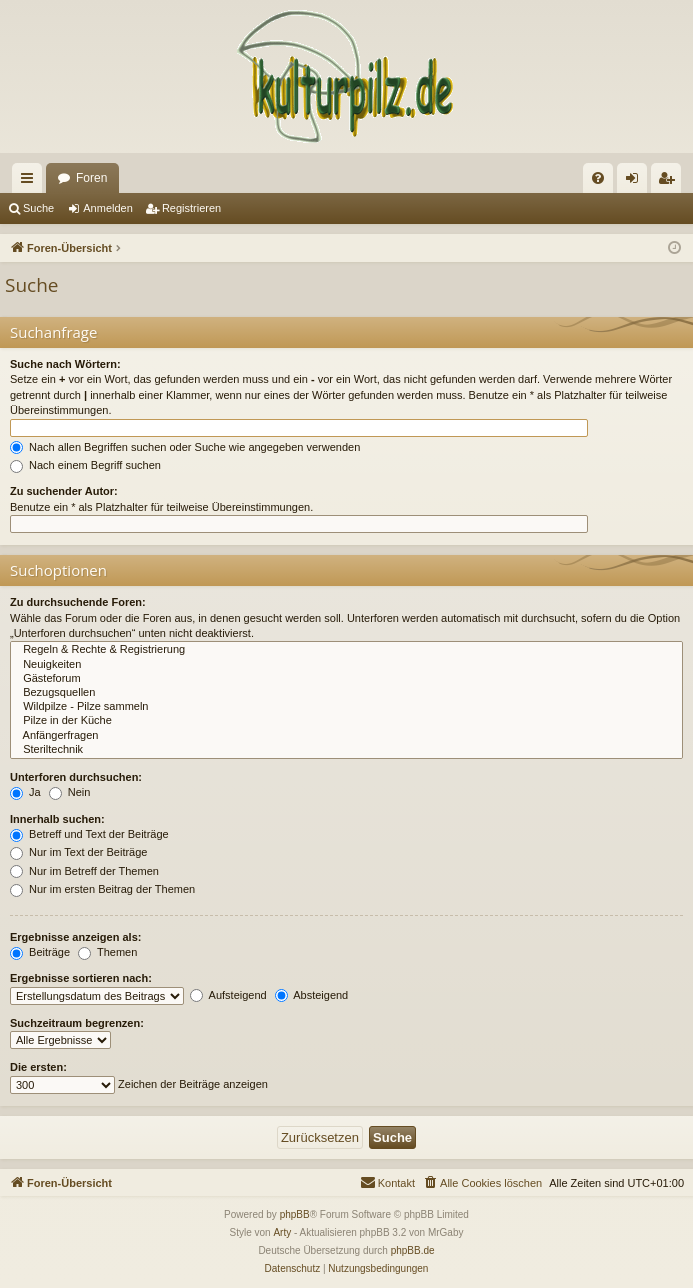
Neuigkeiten (346, 665)
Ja (25, 792)
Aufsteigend (228, 995)
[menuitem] (598, 178)
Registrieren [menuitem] (670, 182)
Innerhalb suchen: (57, 819)
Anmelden (108, 208)
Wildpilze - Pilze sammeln (346, 707)
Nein (70, 792)
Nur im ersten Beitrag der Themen (102, 889)
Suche (38, 208)
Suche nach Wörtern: (65, 364)
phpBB (295, 1214)
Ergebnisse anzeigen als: (75, 937)
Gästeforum (346, 679)
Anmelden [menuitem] (636, 182)
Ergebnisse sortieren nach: (81, 978)
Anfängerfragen (346, 736)
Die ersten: (38, 1067)
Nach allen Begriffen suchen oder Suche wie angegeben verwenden (185, 447)
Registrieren (191, 208)
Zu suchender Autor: (64, 491)
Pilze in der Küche (346, 721)
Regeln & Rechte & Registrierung (346, 650)
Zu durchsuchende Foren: (78, 602)
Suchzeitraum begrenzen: (77, 1023)
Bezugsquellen (346, 693)
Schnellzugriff (31, 182)
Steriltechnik (346, 750)
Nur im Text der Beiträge (78, 852)
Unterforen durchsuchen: (76, 777)
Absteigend (312, 995)
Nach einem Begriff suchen (85, 465)
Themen (107, 952)
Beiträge (40, 952)
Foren (91, 178)
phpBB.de (413, 1250)
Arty (282, 1232)
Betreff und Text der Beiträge (89, 834)
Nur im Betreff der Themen (84, 871)
